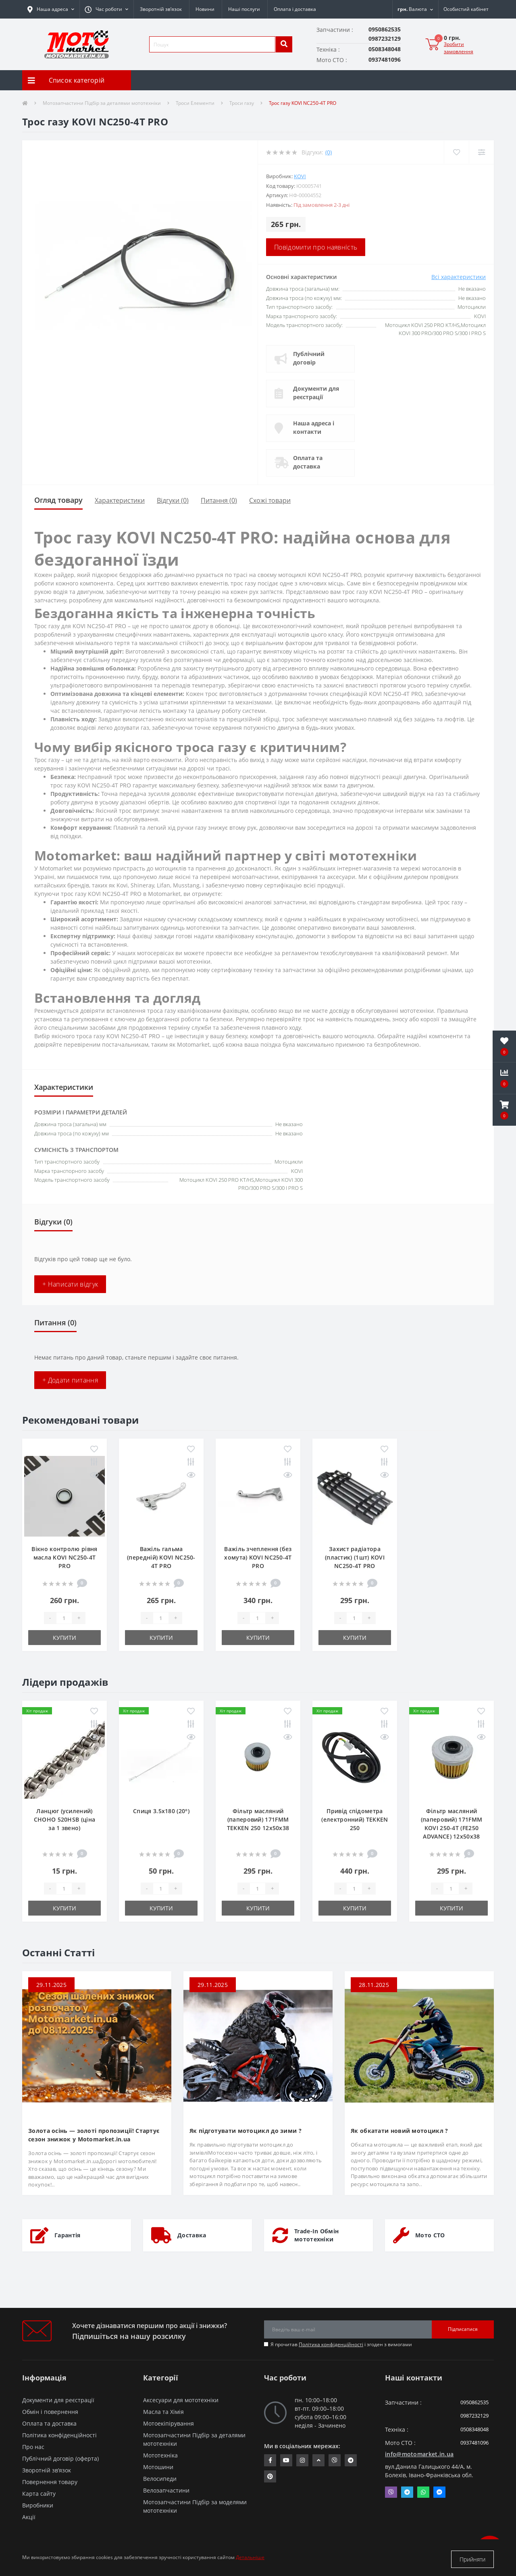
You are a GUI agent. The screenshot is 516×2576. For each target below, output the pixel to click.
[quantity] (64, 1618)
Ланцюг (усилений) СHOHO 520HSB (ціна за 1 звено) (64, 1819)
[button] (106, 9)
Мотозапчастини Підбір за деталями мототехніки (102, 103)
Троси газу (241, 103)
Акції (28, 2517)
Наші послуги (244, 9)
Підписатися (463, 2329)
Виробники (37, 2505)
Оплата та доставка (310, 462)
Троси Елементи (195, 103)
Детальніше (250, 2559)
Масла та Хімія (163, 2412)
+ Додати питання (70, 1380)
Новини (205, 9)
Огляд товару (58, 500)
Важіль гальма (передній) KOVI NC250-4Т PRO (161, 1557)
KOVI (300, 176)
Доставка (191, 2235)
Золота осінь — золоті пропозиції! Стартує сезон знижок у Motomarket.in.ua (93, 2135)
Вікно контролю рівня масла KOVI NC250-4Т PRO (64, 1557)
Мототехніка (160, 2455)
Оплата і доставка (295, 9)
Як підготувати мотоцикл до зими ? (245, 2131)
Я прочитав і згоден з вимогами (341, 2344)
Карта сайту (39, 2493)
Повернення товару (49, 2482)
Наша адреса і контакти (316, 427)
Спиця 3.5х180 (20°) (161, 1811)
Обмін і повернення (50, 2412)
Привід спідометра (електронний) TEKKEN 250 (354, 1819)
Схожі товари (270, 500)
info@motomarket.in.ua (419, 2454)
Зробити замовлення (458, 48)
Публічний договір (311, 358)
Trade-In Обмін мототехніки (316, 2235)
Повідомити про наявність (315, 247)
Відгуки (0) (173, 500)
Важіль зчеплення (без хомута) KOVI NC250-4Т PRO (257, 1557)
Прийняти (472, 2559)
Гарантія (67, 2235)
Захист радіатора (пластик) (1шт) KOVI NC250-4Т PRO (355, 1557)
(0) (328, 152)
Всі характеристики (458, 277)
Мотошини (158, 2467)
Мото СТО (430, 2235)
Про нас (33, 2447)
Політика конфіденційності (331, 2344)
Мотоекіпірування (168, 2423)
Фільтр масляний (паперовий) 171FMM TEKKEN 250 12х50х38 (258, 1819)
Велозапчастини (166, 2490)
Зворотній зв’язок (161, 9)
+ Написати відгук (70, 1284)
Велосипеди (160, 2478)
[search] (283, 44)
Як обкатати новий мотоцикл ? (399, 2131)
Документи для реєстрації (318, 393)
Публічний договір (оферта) (60, 2458)
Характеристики (120, 500)
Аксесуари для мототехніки (180, 2400)
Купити (64, 1637)
